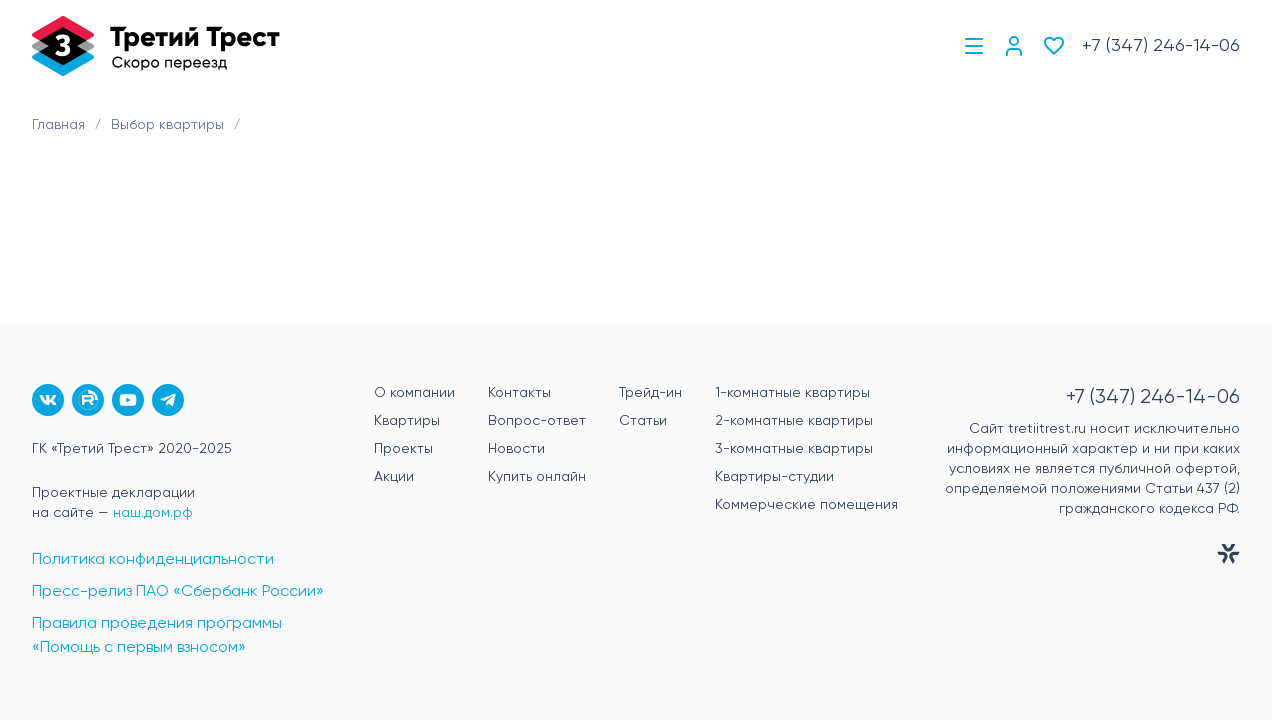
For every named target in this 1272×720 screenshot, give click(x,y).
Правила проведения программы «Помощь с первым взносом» (157, 636)
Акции (394, 477)
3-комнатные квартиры (794, 449)
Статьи (643, 421)
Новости (516, 449)
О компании (414, 393)
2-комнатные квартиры (794, 421)
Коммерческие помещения (806, 505)
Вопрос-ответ (537, 421)
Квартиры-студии (774, 477)
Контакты (519, 393)
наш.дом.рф (153, 513)
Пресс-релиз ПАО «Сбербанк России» (178, 592)
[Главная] (156, 46)
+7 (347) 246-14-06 (1161, 46)
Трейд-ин (650, 393)
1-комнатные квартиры (792, 393)
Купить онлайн (537, 477)
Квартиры (407, 421)
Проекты (403, 449)
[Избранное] (1054, 46)
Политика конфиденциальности (153, 560)
